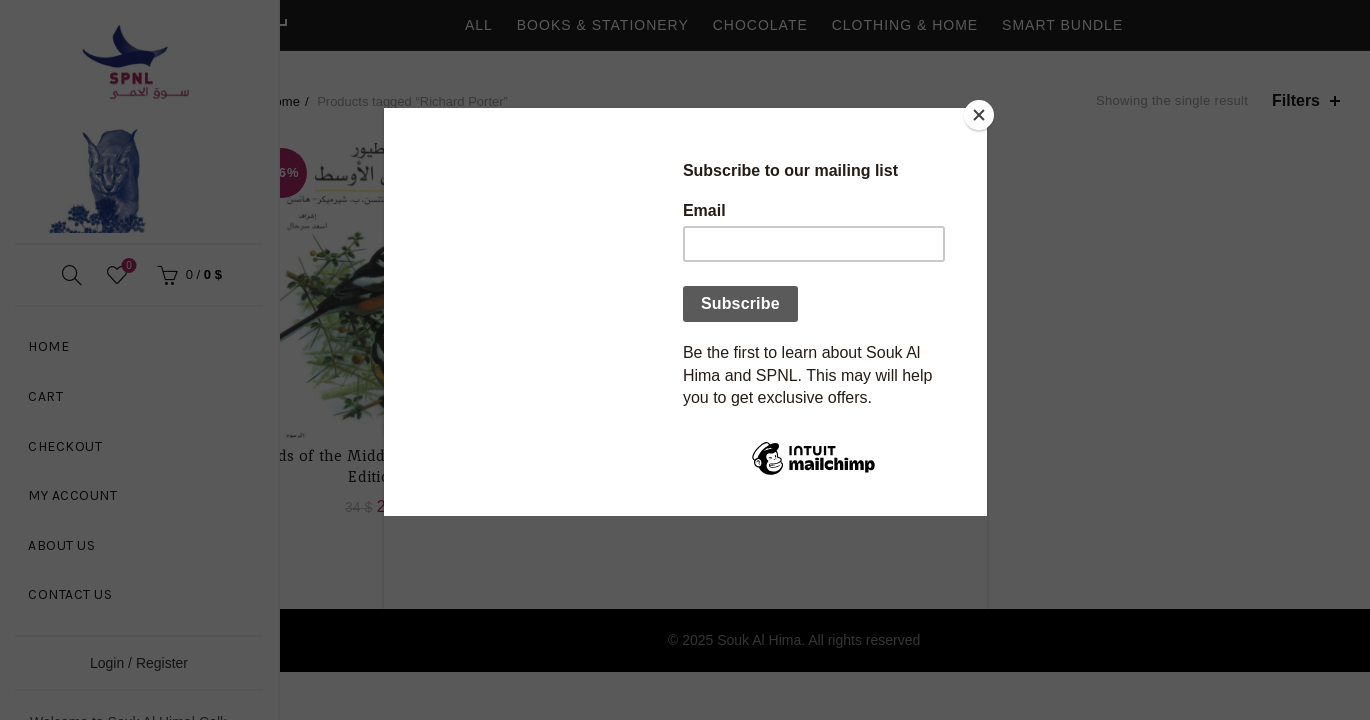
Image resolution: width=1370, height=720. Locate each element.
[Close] (982, 113)
